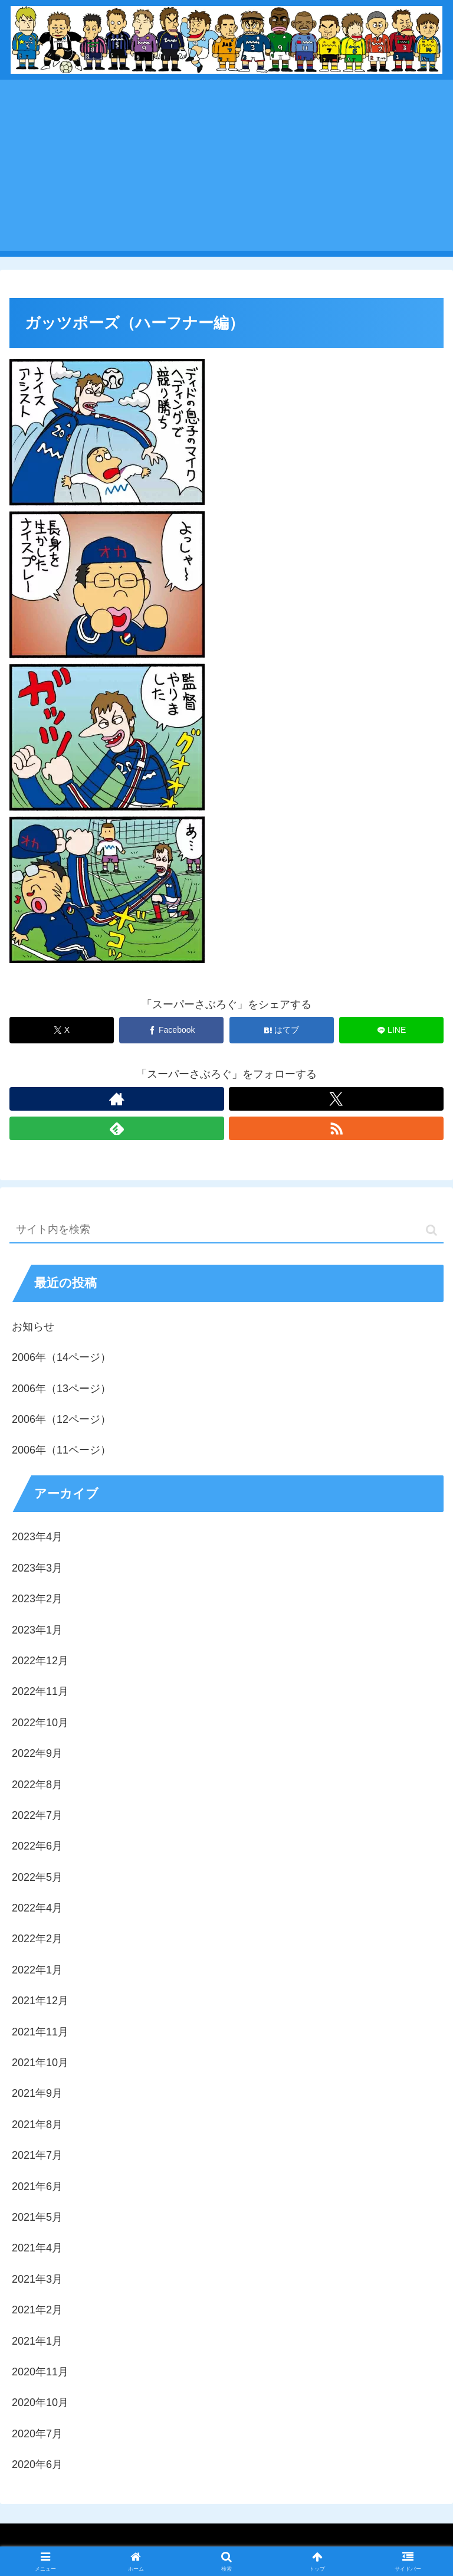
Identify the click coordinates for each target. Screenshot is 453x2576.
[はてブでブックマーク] (281, 1030)
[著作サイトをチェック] (116, 1099)
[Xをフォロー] (336, 1099)
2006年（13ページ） (61, 1389)
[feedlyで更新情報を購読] (116, 1128)
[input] (226, 1230)
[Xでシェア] (61, 1030)
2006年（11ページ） (61, 1450)
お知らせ (33, 1327)
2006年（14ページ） (61, 1357)
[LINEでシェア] (391, 1030)
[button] (431, 1230)
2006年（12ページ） (61, 1419)
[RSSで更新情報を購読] (336, 1128)
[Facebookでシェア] (171, 1030)
